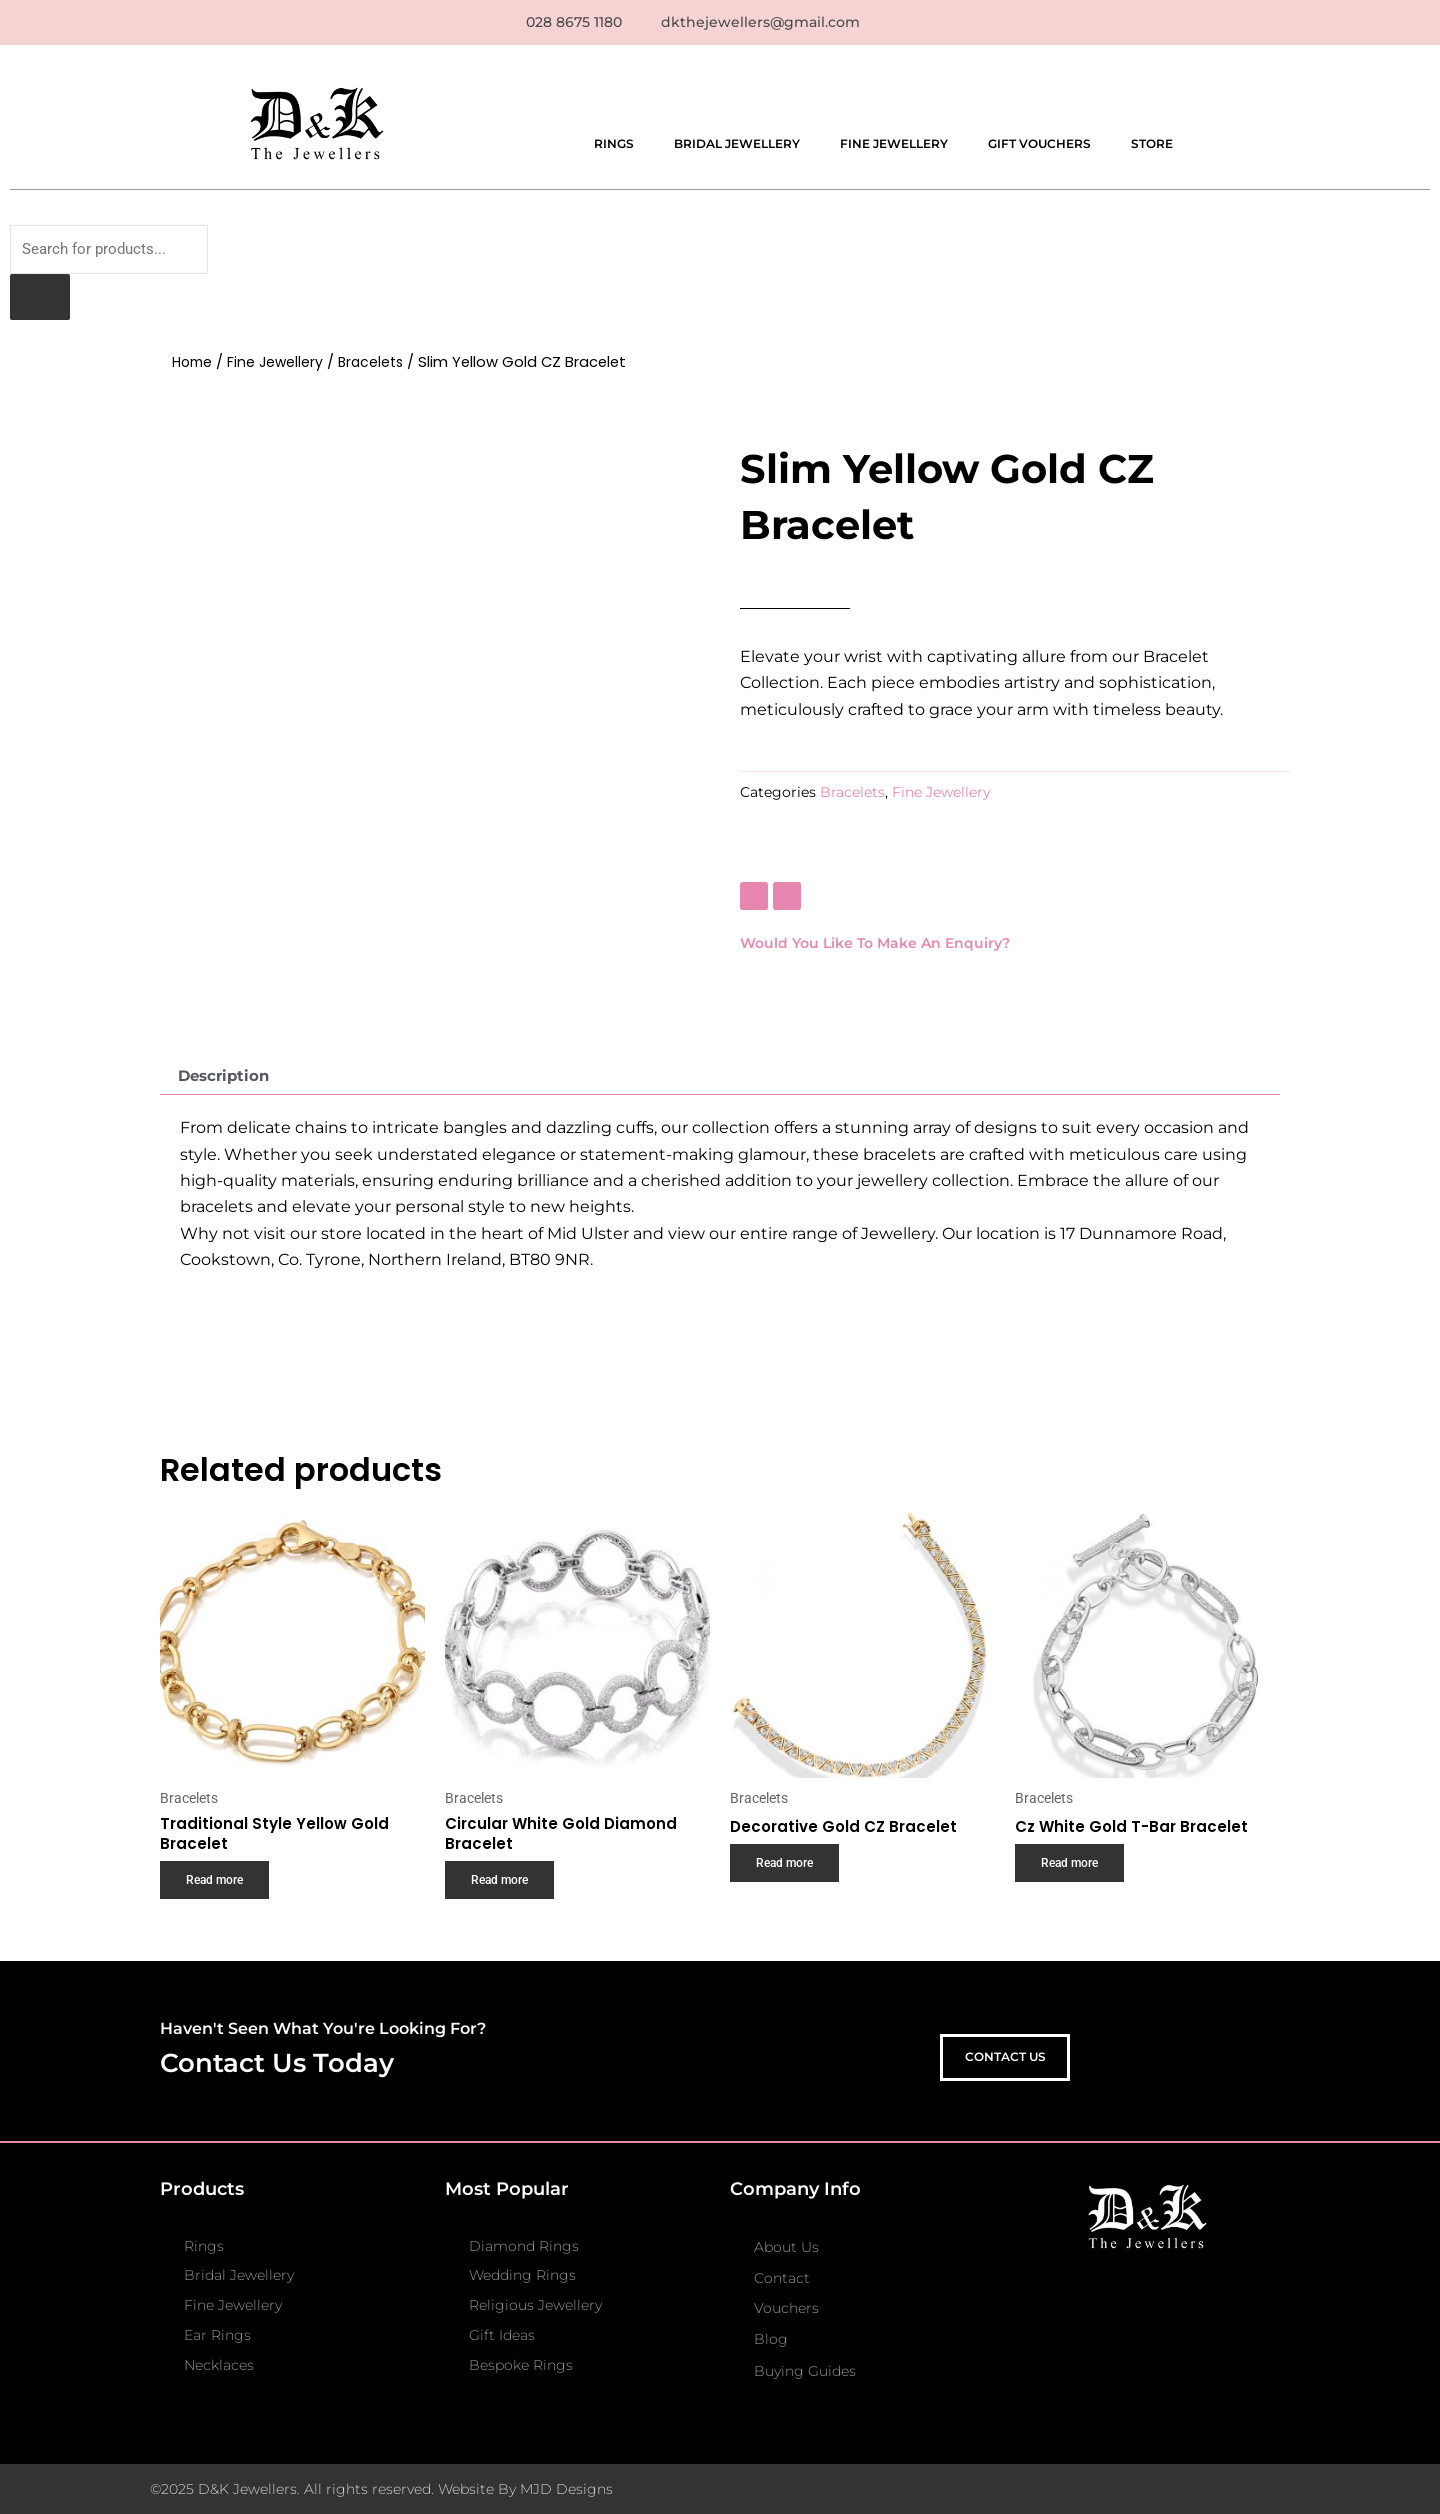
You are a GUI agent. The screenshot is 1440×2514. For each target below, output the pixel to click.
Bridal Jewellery (737, 144)
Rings (614, 144)
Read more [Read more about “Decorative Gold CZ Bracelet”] (788, 1875)
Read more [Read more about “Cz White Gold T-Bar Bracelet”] (1073, 1875)
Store (1152, 144)
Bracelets (378, 367)
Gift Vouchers (1039, 144)
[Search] (40, 302)
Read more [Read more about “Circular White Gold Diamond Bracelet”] (503, 1892)
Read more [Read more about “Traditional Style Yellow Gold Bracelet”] (218, 1892)
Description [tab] (227, 1080)
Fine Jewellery (894, 144)
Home (194, 367)
